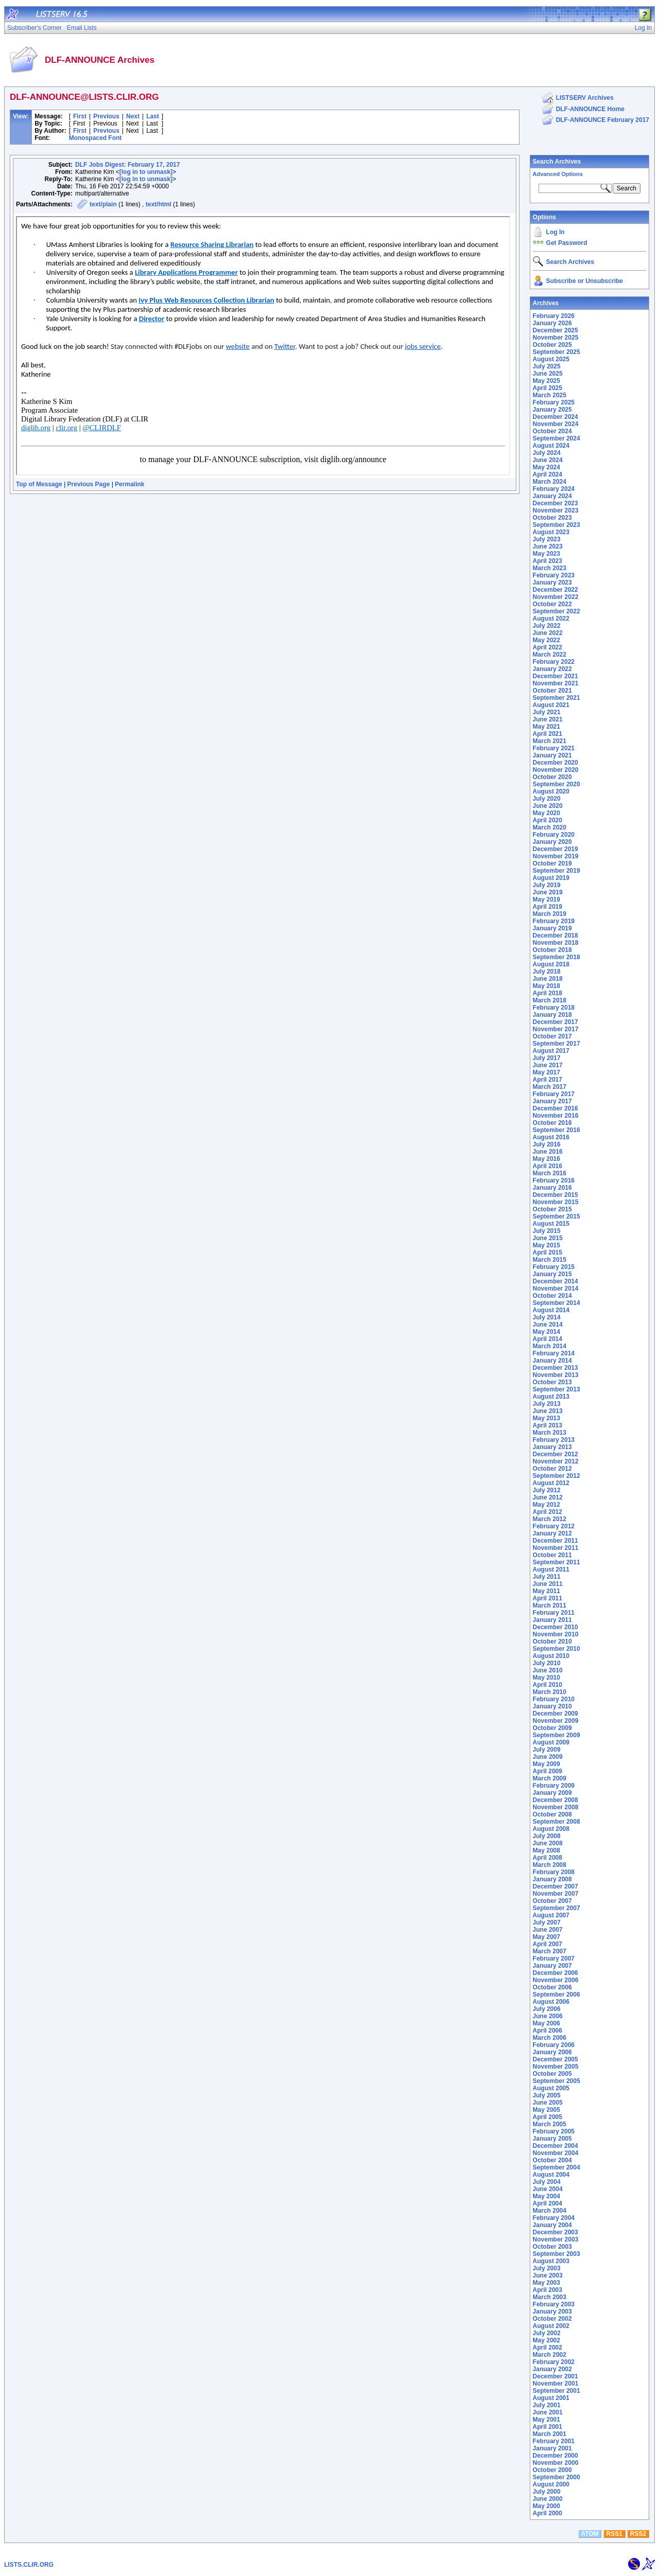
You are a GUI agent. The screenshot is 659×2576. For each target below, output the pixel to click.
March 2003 (549, 2297)
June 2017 (548, 1065)
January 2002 (552, 2369)
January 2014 (552, 1360)
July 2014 (547, 1317)
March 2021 (549, 741)
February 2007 (554, 1958)
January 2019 (552, 928)
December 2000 (555, 2455)
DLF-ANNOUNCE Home (590, 109)
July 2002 (547, 2333)
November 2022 (556, 597)
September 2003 (556, 2253)
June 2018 (548, 978)
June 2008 (548, 1843)
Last (152, 116)
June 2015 (548, 1238)
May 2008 (546, 1850)
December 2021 (555, 676)
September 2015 (556, 1216)
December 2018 (555, 935)
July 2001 (547, 2405)
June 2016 (548, 1151)
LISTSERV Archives (585, 97)
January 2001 (552, 2448)
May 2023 (546, 553)
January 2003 (552, 2311)
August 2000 (551, 2484)
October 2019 (552, 863)
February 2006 (554, 2045)
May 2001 (546, 2419)
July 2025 (547, 366)
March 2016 (549, 1173)
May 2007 (546, 1936)
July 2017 (547, 1058)
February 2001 (554, 2441)
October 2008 (552, 1814)
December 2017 (555, 1022)
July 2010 (547, 1663)
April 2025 (547, 388)
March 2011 (549, 1605)
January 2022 (552, 669)
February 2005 (554, 2131)
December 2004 (555, 2145)
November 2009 (556, 1720)
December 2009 (555, 1713)
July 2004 (547, 2181)
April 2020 (547, 820)
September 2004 (556, 2167)
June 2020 (548, 805)
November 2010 (556, 1634)
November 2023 (556, 510)
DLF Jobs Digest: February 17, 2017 (127, 164)
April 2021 (547, 733)
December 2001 (555, 2376)
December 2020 (555, 762)
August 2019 (551, 877)
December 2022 (555, 589)
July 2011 (547, 1576)
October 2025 (552, 344)
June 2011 (548, 1583)
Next (133, 116)
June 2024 (548, 460)
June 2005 (548, 2102)
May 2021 (546, 726)
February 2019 (554, 921)
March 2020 (549, 827)
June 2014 (548, 1324)
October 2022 (552, 604)
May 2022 (546, 640)
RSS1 (614, 2533)
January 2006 (552, 2052)
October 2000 (552, 2470)
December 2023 (555, 503)
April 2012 (547, 1511)
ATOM (589, 2533)
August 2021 (551, 705)
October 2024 (552, 431)
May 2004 (546, 2196)
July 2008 (547, 1836)
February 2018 (554, 1007)
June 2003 (548, 2275)
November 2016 (556, 1115)
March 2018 (549, 1000)
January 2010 (552, 1706)
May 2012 (546, 1504)
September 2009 (556, 1735)
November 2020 (556, 769)
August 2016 (551, 1137)
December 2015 (555, 1194)
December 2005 (555, 2059)
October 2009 (552, 1728)
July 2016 (547, 1144)
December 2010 (555, 1627)
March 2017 (549, 1086)
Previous (106, 116)
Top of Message (39, 484)
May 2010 (546, 1677)
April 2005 (547, 2117)
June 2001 (548, 2412)
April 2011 (547, 1598)
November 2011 (556, 1547)
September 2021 (556, 697)
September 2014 (556, 1303)
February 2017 (554, 1094)
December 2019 (555, 849)
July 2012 (547, 1490)
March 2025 (549, 395)
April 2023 (547, 560)
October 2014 (552, 1295)
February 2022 (554, 661)
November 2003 (556, 2239)
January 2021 (552, 755)
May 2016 (546, 1158)
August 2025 (551, 359)
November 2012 (556, 1461)
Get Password (566, 242)
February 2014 (554, 1353)
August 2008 (551, 1828)
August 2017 (551, 1050)
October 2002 (552, 2318)
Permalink (129, 484)
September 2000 (556, 2477)
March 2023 (549, 568)
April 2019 (547, 906)
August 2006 (551, 2001)
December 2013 (555, 1367)
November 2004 (556, 2153)
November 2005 (556, 2066)
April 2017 (547, 1079)
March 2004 (549, 2210)
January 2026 (552, 323)
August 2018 (551, 964)
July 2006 (547, 2009)
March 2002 (549, 2354)
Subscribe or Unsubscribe (584, 281)
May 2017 (546, 1072)
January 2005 (552, 2138)
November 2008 (556, 1807)
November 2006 (556, 1980)
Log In (555, 232)
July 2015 (547, 1230)
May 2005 (546, 2109)
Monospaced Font (95, 138)
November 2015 (556, 1202)
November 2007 (556, 1893)
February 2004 (554, 2217)
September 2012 (556, 1475)
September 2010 (556, 1648)
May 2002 (546, 2340)
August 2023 (551, 532)
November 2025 (556, 337)
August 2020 (551, 791)
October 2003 (552, 2246)
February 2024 (554, 488)
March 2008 (549, 1864)
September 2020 (556, 784)
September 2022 (556, 611)
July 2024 (547, 452)
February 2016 (554, 1180)
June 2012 (548, 1497)
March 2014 (549, 1346)
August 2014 (551, 1310)
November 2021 (556, 683)
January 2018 (552, 1014)
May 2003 (546, 2282)
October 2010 (552, 1641)
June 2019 (548, 892)
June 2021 (548, 719)
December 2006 (555, 1973)
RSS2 (638, 2533)
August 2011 (551, 1569)
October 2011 (552, 1555)
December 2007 (555, 1886)
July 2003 (547, 2268)
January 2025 (552, 409)
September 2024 (556, 438)
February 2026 (554, 316)
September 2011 (556, 1562)
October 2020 (552, 777)
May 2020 (546, 813)
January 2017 (552, 1101)
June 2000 (548, 2498)
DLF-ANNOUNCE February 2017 (602, 119)
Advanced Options (558, 174)
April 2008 (547, 1857)
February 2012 (554, 1526)
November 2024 (556, 424)
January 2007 (552, 1965)
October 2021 (552, 690)
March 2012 (549, 1519)
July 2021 (547, 712)
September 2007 (556, 1908)
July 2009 (547, 1749)
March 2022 (549, 654)
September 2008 (556, 1821)
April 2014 (547, 1339)
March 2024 (549, 481)
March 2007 (549, 1951)
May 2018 (546, 986)
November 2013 (556, 1375)
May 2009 (546, 1764)
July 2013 (547, 1403)
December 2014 (555, 1281)
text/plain (103, 204)
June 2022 (548, 633)
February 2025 (554, 402)
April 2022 (547, 647)
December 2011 (555, 1540)
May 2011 (546, 1591)
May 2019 (546, 899)
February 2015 (554, 1267)
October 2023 (552, 517)
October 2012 (552, 1468)
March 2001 (549, 2434)
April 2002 (547, 2347)
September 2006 (556, 1994)
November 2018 (556, 942)
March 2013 (549, 1432)
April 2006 (547, 2030)
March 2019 (549, 914)
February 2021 (554, 748)
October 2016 (552, 1122)
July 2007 (547, 1922)
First (79, 116)
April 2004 (547, 2203)
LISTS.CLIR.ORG (29, 2564)
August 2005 (551, 2088)
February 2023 (554, 575)
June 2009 (548, 1756)
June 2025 (548, 373)
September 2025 (556, 352)
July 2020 (547, 798)
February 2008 (554, 1872)
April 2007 (547, 1944)
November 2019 (556, 856)
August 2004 (551, 2174)
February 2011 (554, 1612)
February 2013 (554, 1439)
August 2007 (551, 1915)
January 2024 (552, 496)
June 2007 (548, 1929)
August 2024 (551, 445)
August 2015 (551, 1223)
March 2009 (549, 1778)
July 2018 (547, 971)
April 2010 (547, 1684)
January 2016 (552, 1187)
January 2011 (552, 1620)
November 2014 (556, 1288)
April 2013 (547, 1425)
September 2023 (556, 524)
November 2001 (556, 2383)
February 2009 (554, 1785)
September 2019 (556, 870)
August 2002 (551, 2326)
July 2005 (547, 2095)
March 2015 (549, 1259)
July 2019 (547, 885)
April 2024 (547, 474)
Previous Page (88, 484)
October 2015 (552, 1209)
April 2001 (547, 2426)
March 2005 (549, 2124)
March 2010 (549, 1692)
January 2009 (552, 1792)
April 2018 (547, 993)
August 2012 (551, 1483)
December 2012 (555, 1454)
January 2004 (552, 2225)
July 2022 (547, 625)
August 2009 (551, 1742)
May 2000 (546, 2506)
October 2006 (552, 1987)
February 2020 (554, 834)
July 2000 (547, 2491)
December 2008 (555, 1800)
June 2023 (548, 546)
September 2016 (556, 1130)
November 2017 (556, 1029)
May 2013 (546, 1418)
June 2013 (548, 1411)
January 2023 (552, 582)
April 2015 (547, 1252)
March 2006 (549, 2037)
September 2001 (556, 2390)
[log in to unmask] (145, 171)
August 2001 (551, 2398)
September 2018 (556, 957)
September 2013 (556, 1389)
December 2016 (555, 1108)
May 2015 (546, 1245)
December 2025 (555, 330)
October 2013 (552, 1382)
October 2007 (552, 1900)
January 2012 (552, 1533)
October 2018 (552, 950)
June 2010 (548, 1670)
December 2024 (555, 416)
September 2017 (556, 1043)
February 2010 (554, 1699)
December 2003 (555, 2232)
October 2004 (552, 2160)
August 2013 (551, 1396)
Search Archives (557, 161)
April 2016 (547, 1166)
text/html (158, 204)
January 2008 (552, 1879)
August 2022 (551, 618)
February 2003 (554, 2304)
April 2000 (547, 2513)
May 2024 (546, 467)
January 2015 (552, 1274)
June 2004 (548, 2189)
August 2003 (551, 2261)
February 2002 (554, 2362)
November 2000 (556, 2462)
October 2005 (552, 2073)
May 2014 (546, 1331)
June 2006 (548, 2016)
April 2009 (547, 1771)
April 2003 (547, 2289)
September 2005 (556, 2081)
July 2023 (547, 539)
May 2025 (546, 380)
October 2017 (552, 1036)
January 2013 (552, 1447)
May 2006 (546, 2023)
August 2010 (551, 1656)
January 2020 (552, 841)
